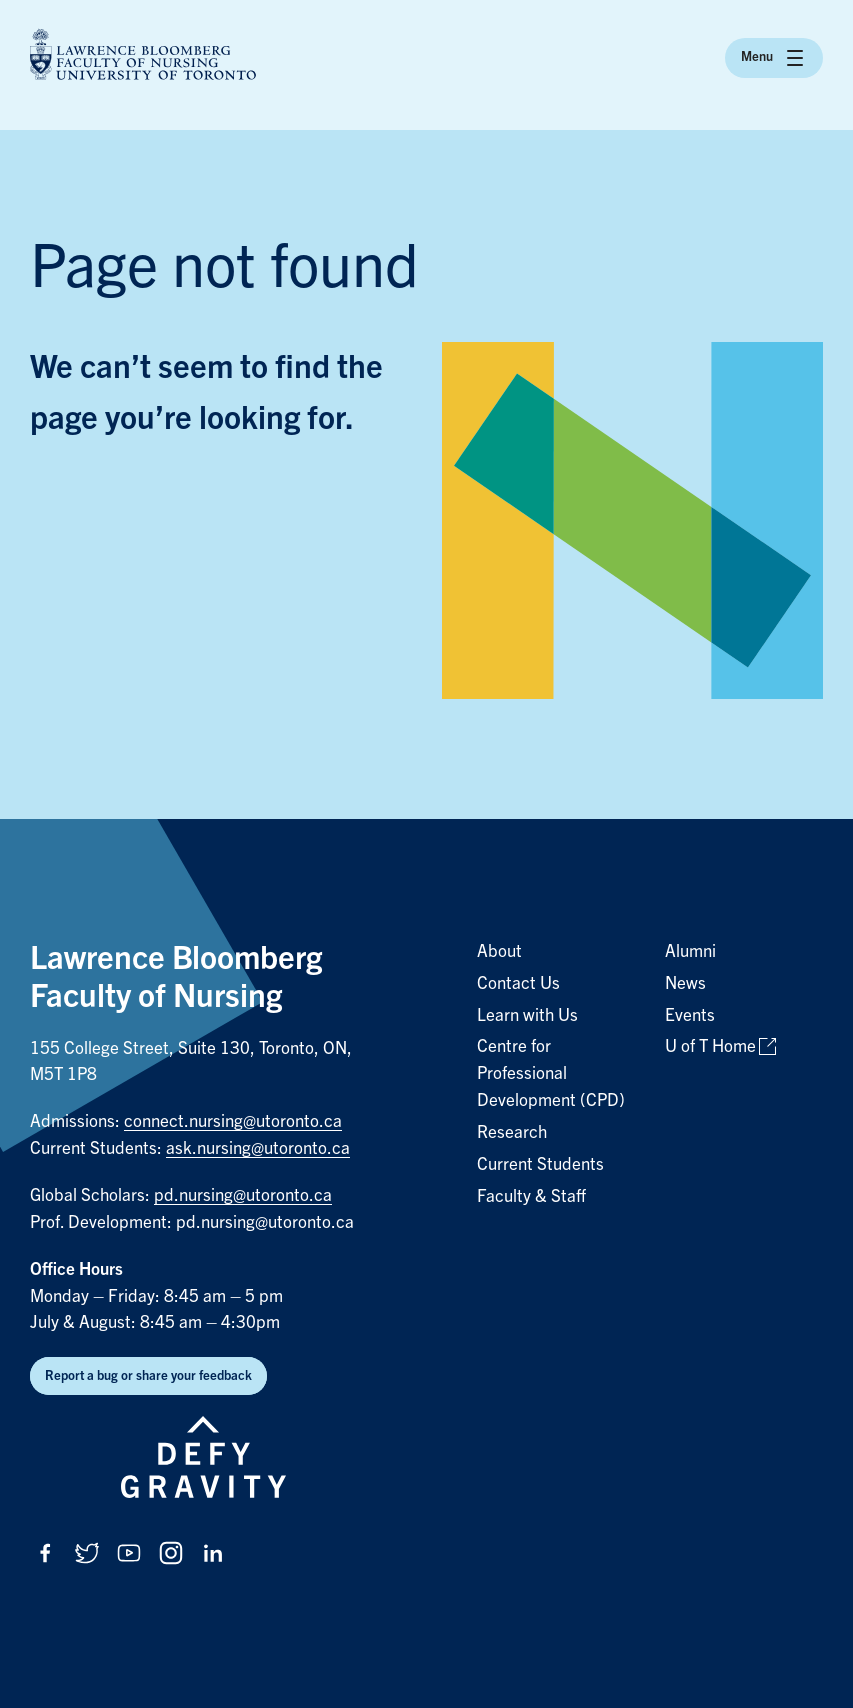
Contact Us (518, 983)
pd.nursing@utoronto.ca (243, 1195)
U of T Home (710, 1046)
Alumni (690, 951)
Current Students (540, 1164)
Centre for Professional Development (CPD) (551, 1073)
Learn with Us (527, 1015)
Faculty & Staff (531, 1196)
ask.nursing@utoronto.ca (258, 1148)
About (499, 951)
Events (690, 1015)
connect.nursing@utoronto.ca (233, 1121)
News (685, 983)
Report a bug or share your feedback (148, 1375)
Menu (774, 58)
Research (512, 1132)
